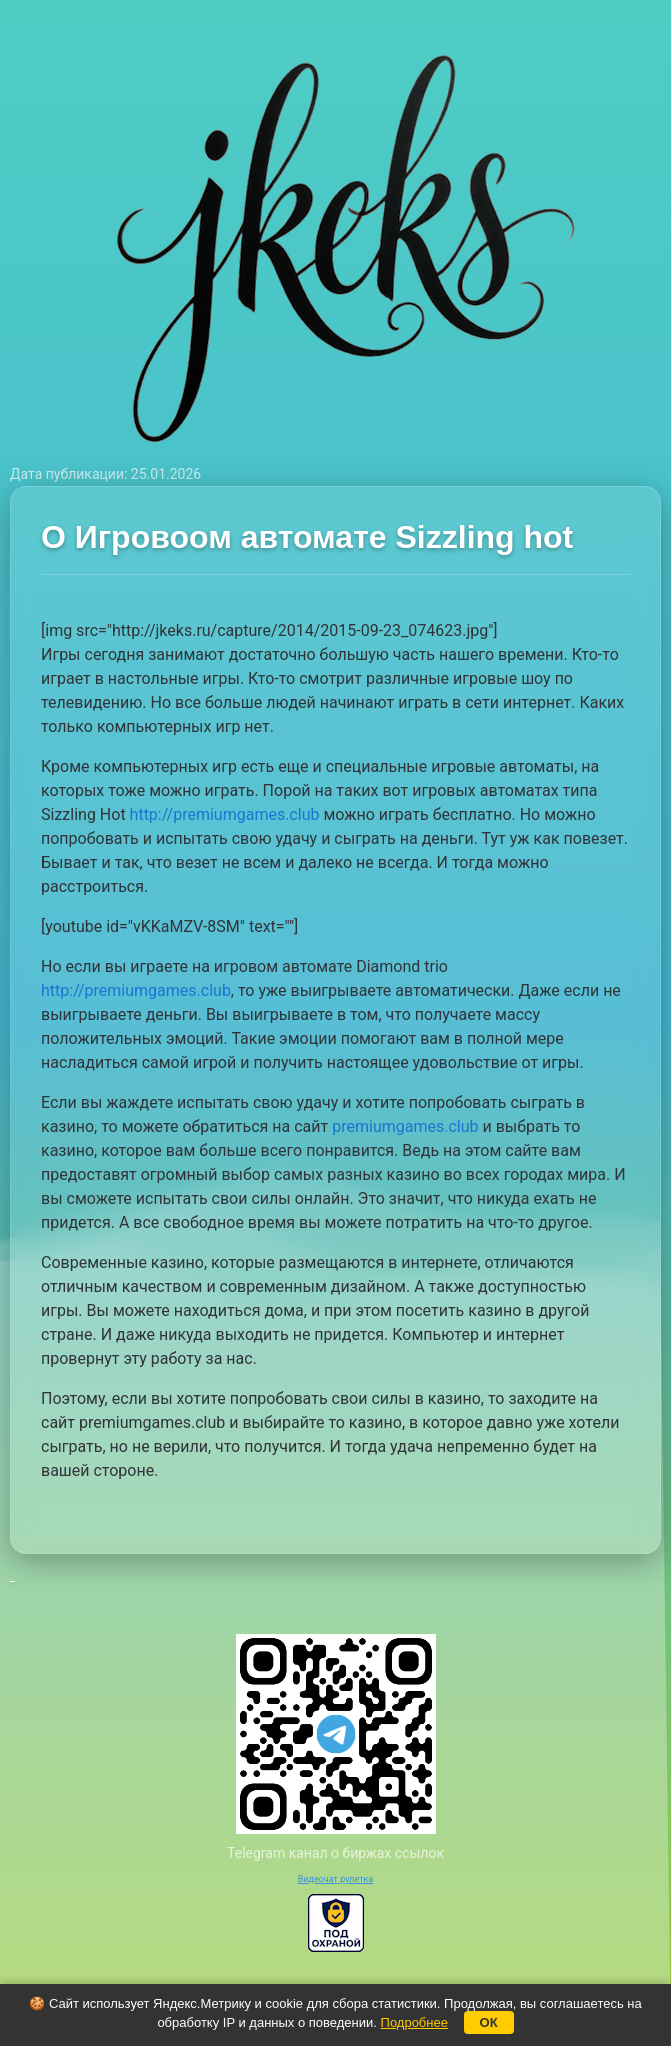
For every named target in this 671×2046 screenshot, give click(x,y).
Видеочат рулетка (336, 1879)
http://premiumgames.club (225, 814)
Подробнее (414, 2022)
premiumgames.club (405, 1126)
